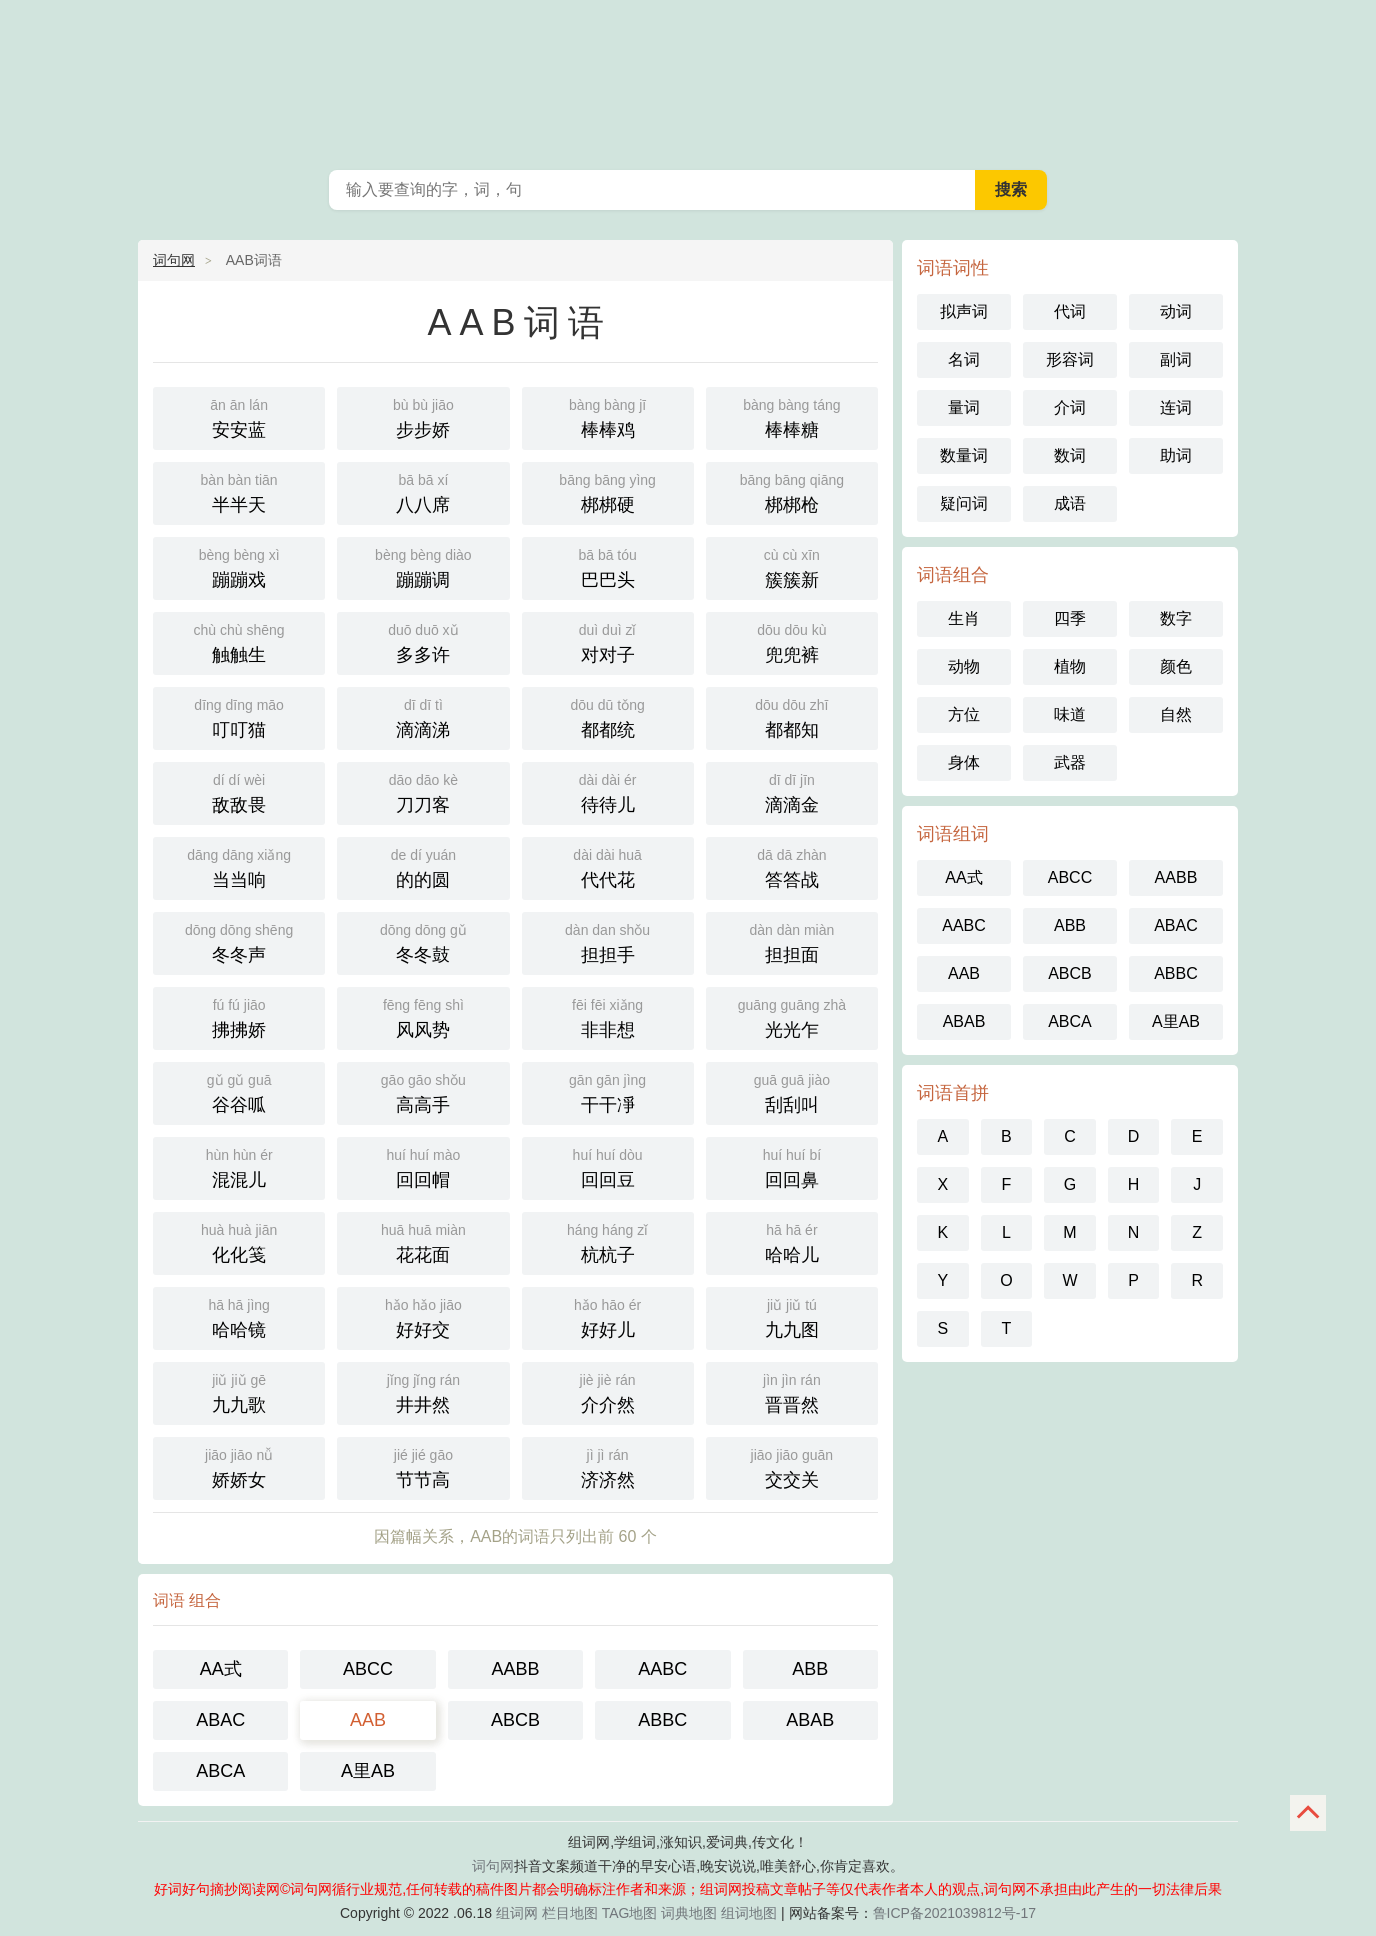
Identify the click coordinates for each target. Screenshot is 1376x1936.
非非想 (608, 1016)
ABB (810, 1669)
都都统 (608, 716)
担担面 (792, 941)
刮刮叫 (792, 1091)
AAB (368, 1720)
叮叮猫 (239, 716)
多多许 (423, 641)
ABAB (810, 1720)
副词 (1176, 359)
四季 (1070, 618)
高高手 (423, 1091)
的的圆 (423, 866)
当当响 (239, 866)
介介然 (608, 1391)
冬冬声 (239, 941)
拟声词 (964, 311)
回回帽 (423, 1166)
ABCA (220, 1771)
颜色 (1176, 666)
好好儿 (608, 1316)
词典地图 (689, 1913)
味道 (1070, 714)
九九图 (792, 1316)
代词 (1070, 311)
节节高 (423, 1466)
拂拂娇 (239, 1016)
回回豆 (608, 1166)
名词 (964, 359)
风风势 (423, 1016)
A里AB (368, 1771)
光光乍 (792, 1016)
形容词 (1070, 359)
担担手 (608, 941)
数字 (1176, 618)
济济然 (608, 1466)
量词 (964, 407)
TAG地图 (630, 1913)
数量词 (964, 455)
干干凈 (608, 1091)
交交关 (792, 1466)
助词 (1176, 455)
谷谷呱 (239, 1091)
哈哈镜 (239, 1316)
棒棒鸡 (608, 416)
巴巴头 (608, 566)
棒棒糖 (792, 416)
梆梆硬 (608, 491)
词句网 (174, 260)
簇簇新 (792, 566)
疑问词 (964, 503)
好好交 (423, 1316)
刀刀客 (423, 791)
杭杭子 (608, 1241)
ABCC (368, 1669)
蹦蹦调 (423, 566)
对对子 (608, 641)
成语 (1070, 503)
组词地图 (749, 1913)
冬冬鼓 (423, 941)
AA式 (221, 1669)
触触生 (239, 641)
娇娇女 (239, 1466)
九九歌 (239, 1391)
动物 (964, 666)
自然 (1176, 714)
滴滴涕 (423, 716)
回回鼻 (792, 1166)
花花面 (423, 1241)
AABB (515, 1669)
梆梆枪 (792, 491)
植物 (1070, 666)
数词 (1070, 455)
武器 (1070, 762)
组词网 (517, 1913)
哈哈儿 (792, 1241)
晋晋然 (792, 1391)
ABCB (515, 1720)
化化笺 (239, 1241)
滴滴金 (792, 791)
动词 (1176, 311)
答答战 (792, 866)
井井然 (423, 1391)
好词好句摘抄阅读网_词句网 (688, 80)
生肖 (964, 618)
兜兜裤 (792, 641)
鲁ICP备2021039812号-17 (954, 1913)
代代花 (608, 866)
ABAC (220, 1720)
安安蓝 (239, 416)
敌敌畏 (239, 791)
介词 (1070, 407)
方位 (964, 714)
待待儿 (608, 791)
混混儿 (239, 1166)
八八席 (423, 491)
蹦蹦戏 (239, 566)
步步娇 (423, 416)
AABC (662, 1669)
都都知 (792, 716)
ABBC (662, 1720)
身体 (964, 762)
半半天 (239, 491)
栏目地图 (570, 1913)
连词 (1176, 407)
